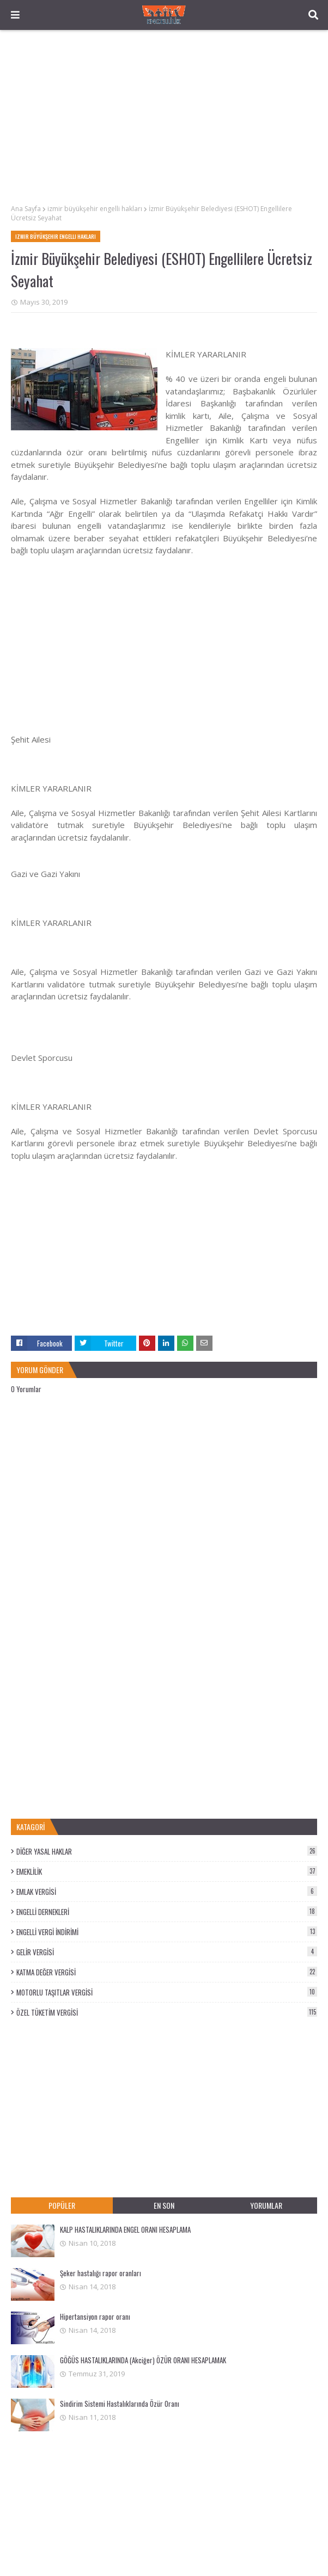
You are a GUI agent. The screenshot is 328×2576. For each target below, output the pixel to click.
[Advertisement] (164, 117)
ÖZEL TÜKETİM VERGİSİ (166, 2012)
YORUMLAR (266, 2205)
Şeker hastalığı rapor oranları (100, 2273)
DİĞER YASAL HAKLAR (166, 1851)
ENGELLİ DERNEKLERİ (166, 1911)
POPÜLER (61, 2205)
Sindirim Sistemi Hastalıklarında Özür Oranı (119, 2403)
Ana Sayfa (26, 208)
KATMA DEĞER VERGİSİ (166, 1972)
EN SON (164, 2205)
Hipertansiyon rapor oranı (95, 2316)
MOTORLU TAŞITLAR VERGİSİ (166, 1992)
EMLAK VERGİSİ (166, 1891)
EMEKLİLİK (166, 1871)
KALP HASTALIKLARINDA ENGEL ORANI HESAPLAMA (125, 2229)
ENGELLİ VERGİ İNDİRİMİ (166, 1931)
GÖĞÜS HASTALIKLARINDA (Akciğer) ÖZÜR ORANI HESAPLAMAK (143, 2360)
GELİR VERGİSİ (166, 1952)
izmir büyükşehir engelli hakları (94, 208)
